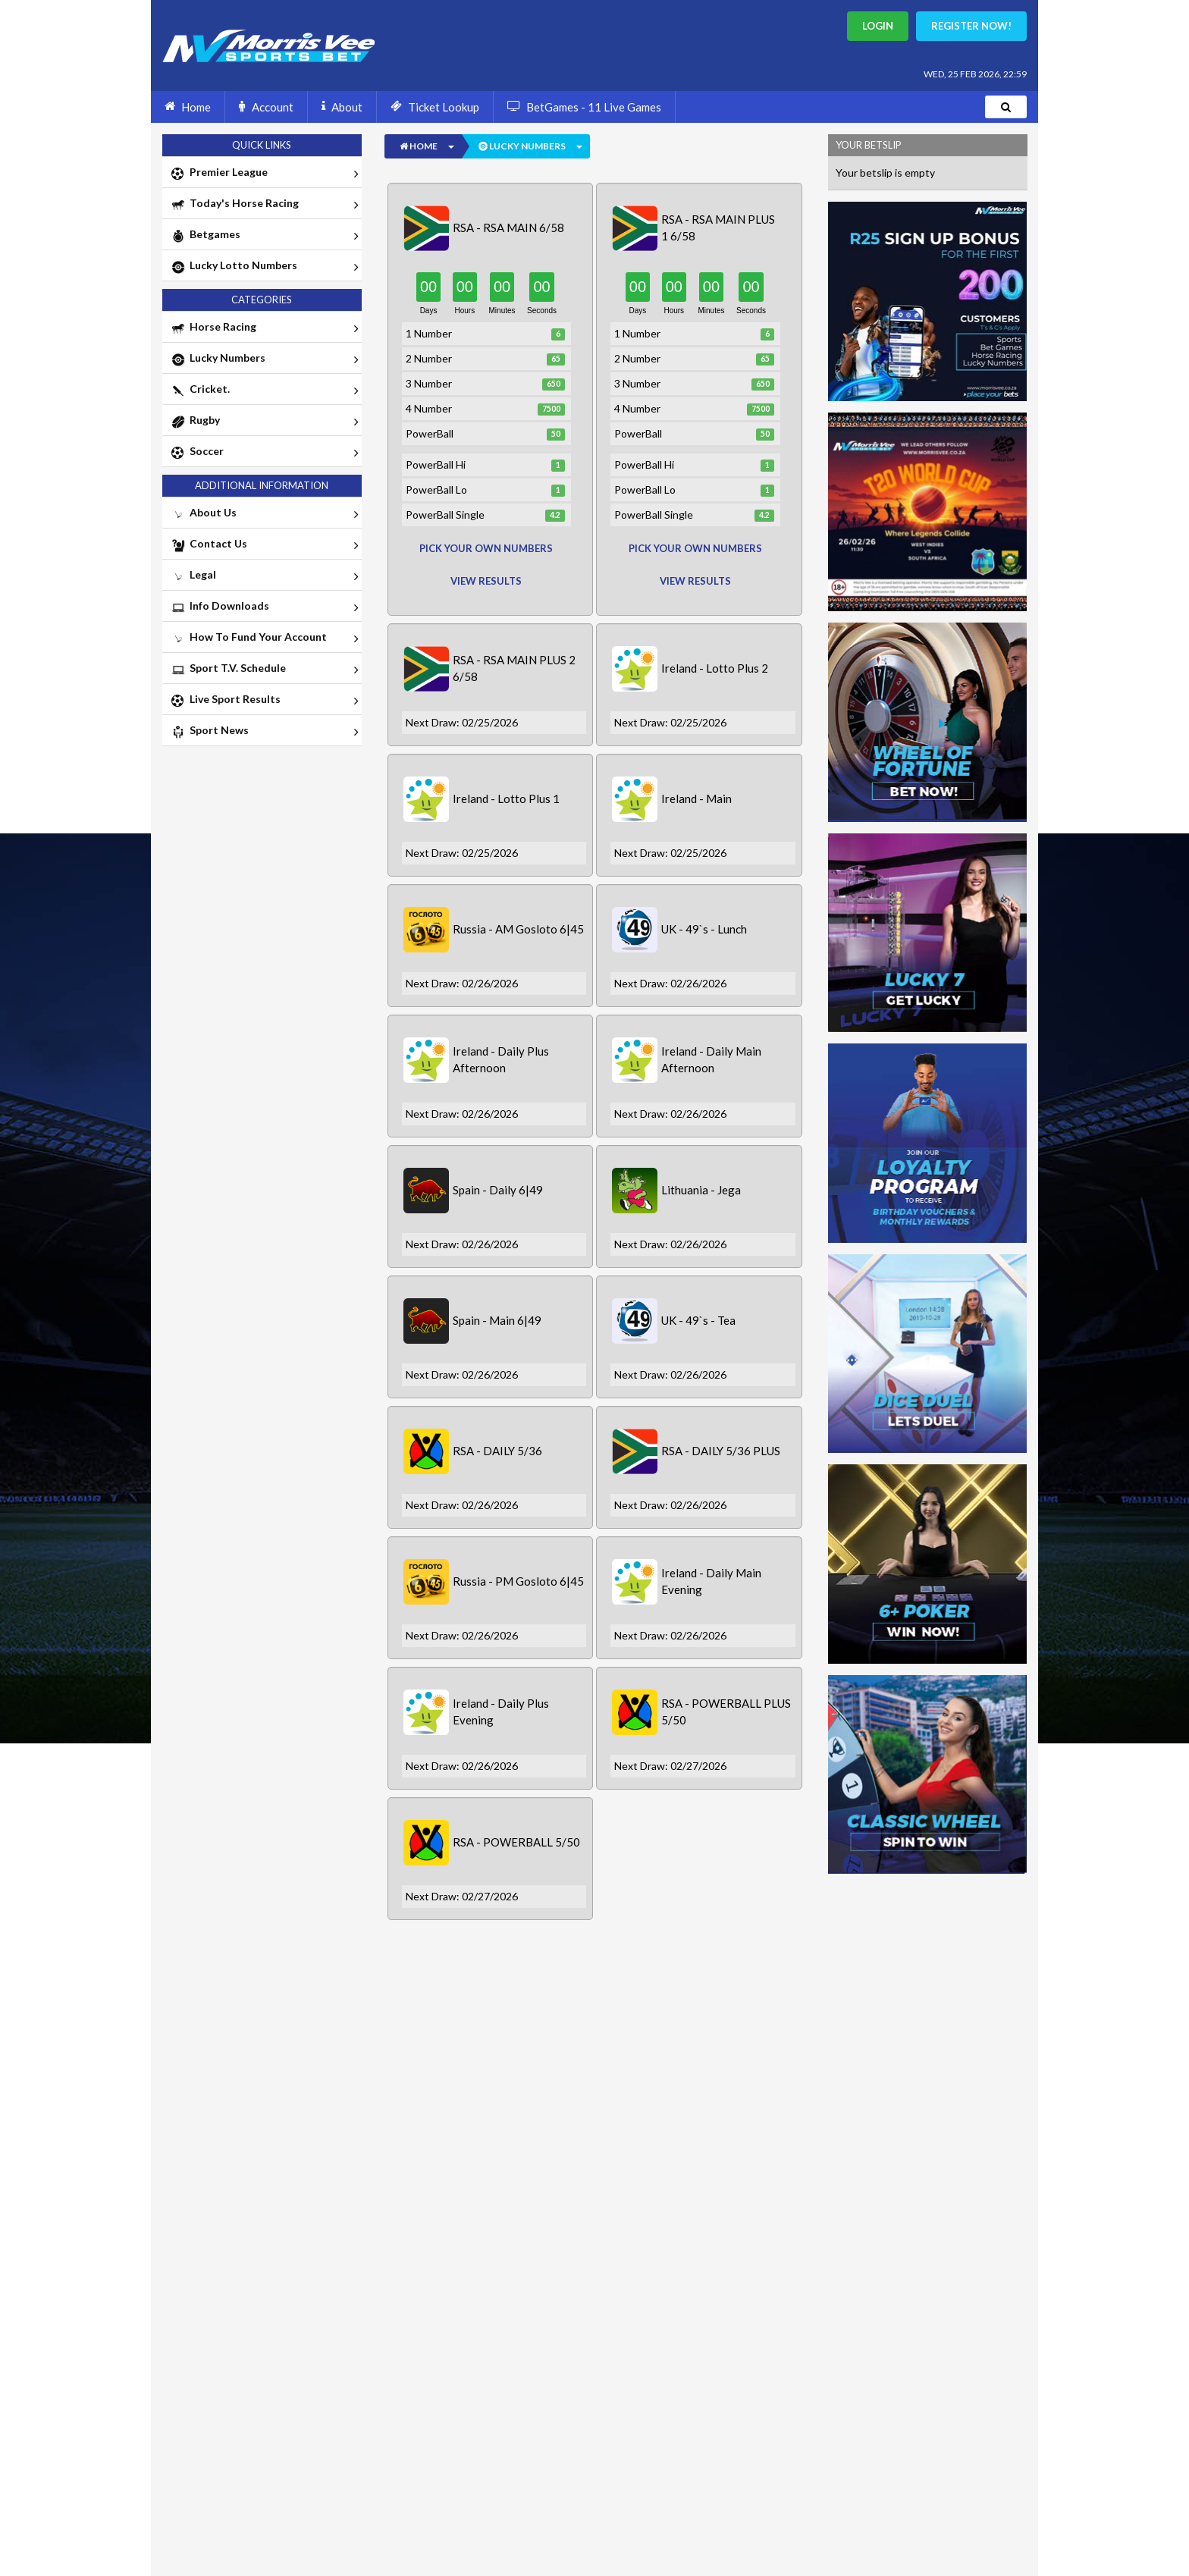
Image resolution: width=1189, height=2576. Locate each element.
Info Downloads (264, 607)
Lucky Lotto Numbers (264, 267)
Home (188, 106)
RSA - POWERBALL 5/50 (516, 1842)
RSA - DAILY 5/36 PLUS (720, 1450)
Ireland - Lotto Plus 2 (714, 668)
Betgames (264, 236)
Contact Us (264, 545)
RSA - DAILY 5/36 (497, 1450)
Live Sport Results (264, 701)
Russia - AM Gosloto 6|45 (518, 929)
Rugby (264, 422)
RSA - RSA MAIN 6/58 (508, 227)
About (342, 106)
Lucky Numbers (264, 359)
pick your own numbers (486, 548)
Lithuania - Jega (701, 1190)
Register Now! (971, 26)
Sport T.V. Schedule (264, 669)
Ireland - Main (696, 798)
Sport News (264, 732)
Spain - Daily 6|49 (498, 1190)
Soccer (264, 453)
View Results (486, 581)
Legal (264, 576)
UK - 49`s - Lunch (704, 929)
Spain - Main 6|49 (497, 1320)
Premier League (264, 174)
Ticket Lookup (435, 106)
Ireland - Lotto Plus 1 (506, 798)
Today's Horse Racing (264, 205)
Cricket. (264, 390)
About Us (264, 514)
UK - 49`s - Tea (698, 1320)
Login (877, 26)
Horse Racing (264, 328)
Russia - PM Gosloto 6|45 (518, 1581)
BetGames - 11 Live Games (584, 106)
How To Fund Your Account (264, 638)
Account (266, 106)
